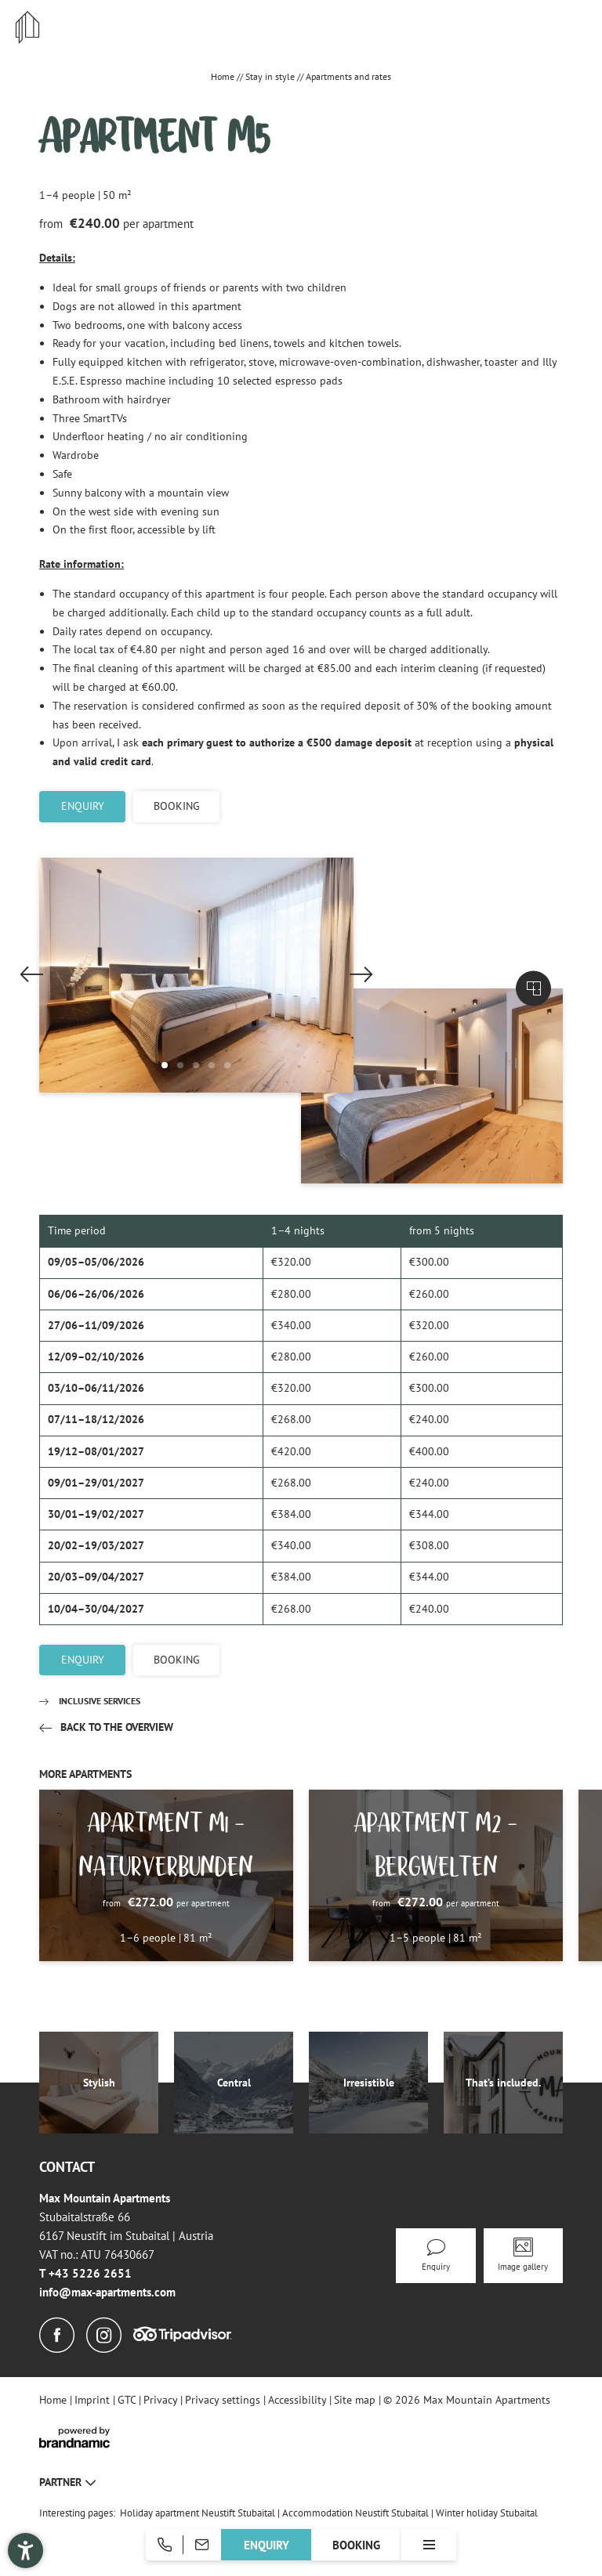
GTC (128, 2400)
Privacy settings (224, 2400)
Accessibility (298, 2400)
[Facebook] (56, 2336)
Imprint (93, 2400)
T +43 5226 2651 (85, 2273)
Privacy (161, 2400)
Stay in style (271, 76)
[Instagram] (103, 2336)
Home (224, 76)
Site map (356, 2400)
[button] (164, 1065)
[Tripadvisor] (182, 2335)
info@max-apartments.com (107, 2292)
